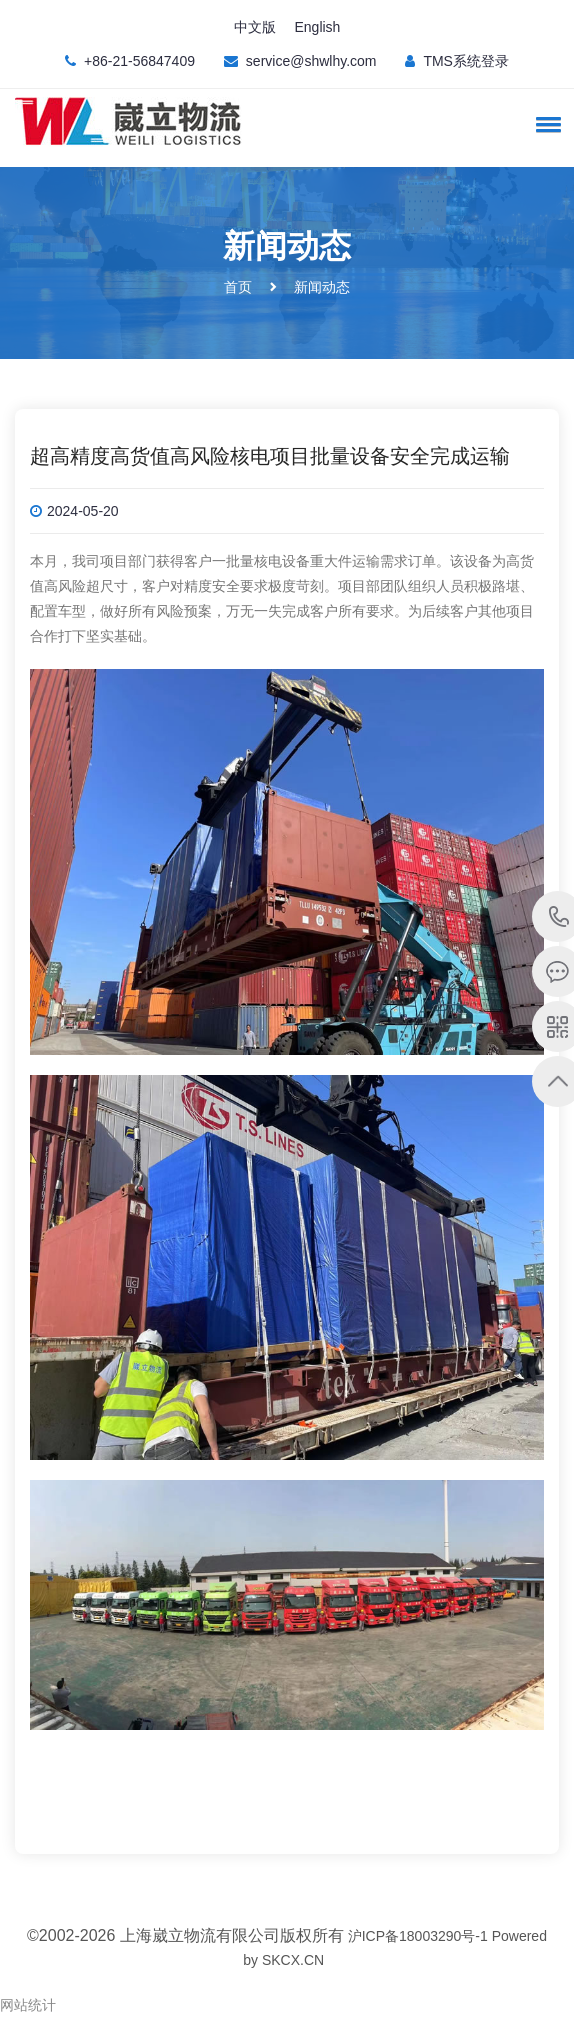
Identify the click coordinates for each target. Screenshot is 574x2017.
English (317, 27)
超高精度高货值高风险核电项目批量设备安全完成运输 (270, 456)
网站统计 (28, 2005)
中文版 (255, 27)
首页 (238, 287)
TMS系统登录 (466, 61)
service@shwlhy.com (311, 61)
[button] (545, 124)
